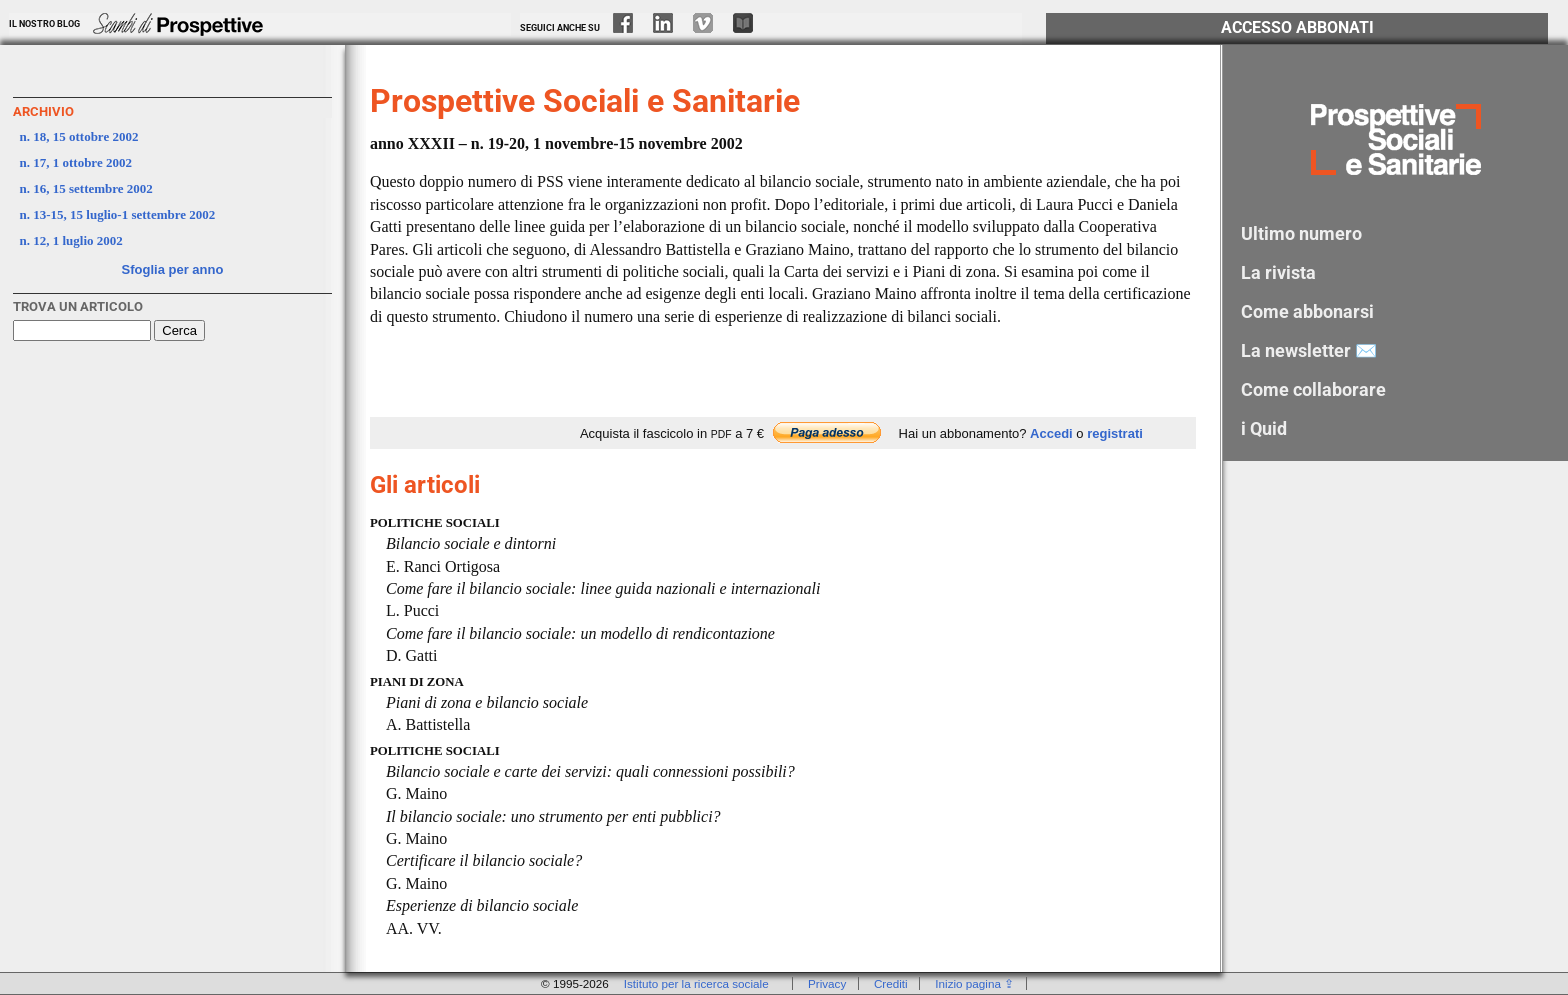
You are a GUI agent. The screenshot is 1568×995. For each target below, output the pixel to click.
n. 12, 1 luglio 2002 (71, 240)
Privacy (827, 983)
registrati (1115, 433)
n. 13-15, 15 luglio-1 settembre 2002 (118, 214)
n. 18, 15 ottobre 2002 (79, 136)
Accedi (1051, 433)
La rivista (1278, 272)
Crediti (891, 983)
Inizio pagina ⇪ (974, 983)
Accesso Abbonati (1297, 28)
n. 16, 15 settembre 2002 (86, 188)
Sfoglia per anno (173, 269)
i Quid (1264, 428)
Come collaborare (1313, 389)
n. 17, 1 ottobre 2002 (76, 162)
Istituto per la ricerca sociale (696, 983)
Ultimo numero (1301, 233)
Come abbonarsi (1307, 311)
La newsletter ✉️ (1309, 350)
